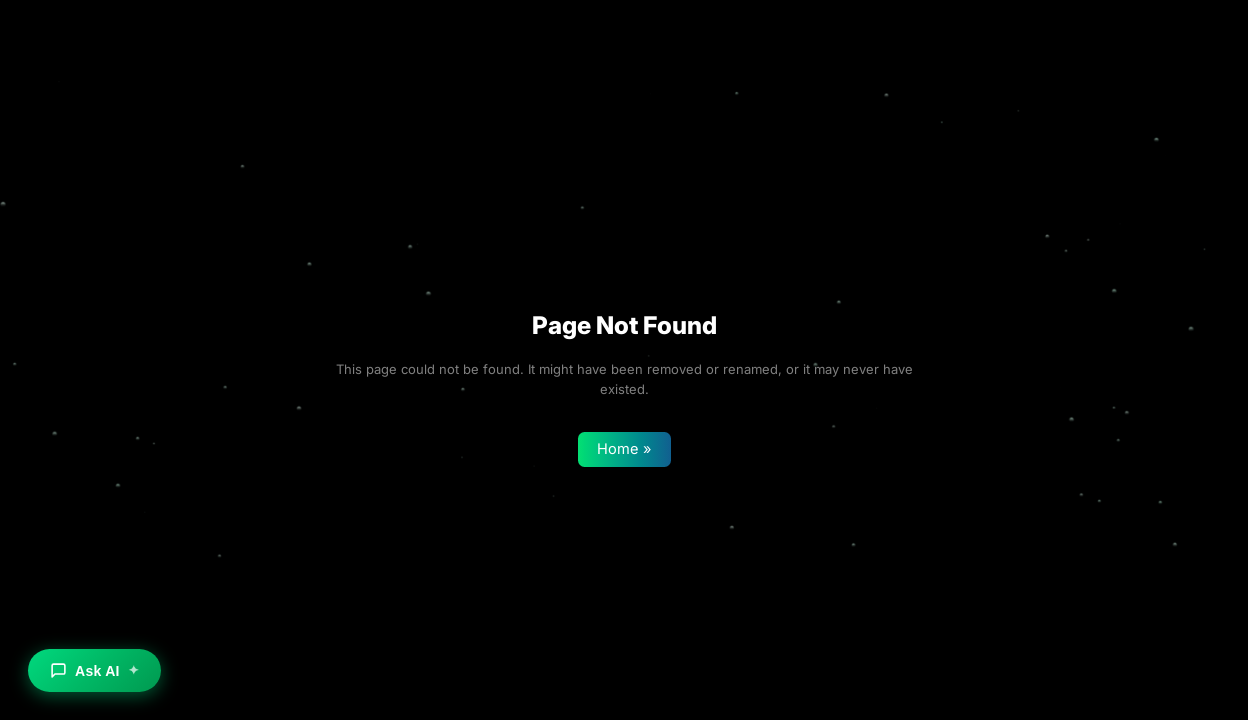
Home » (624, 449)
